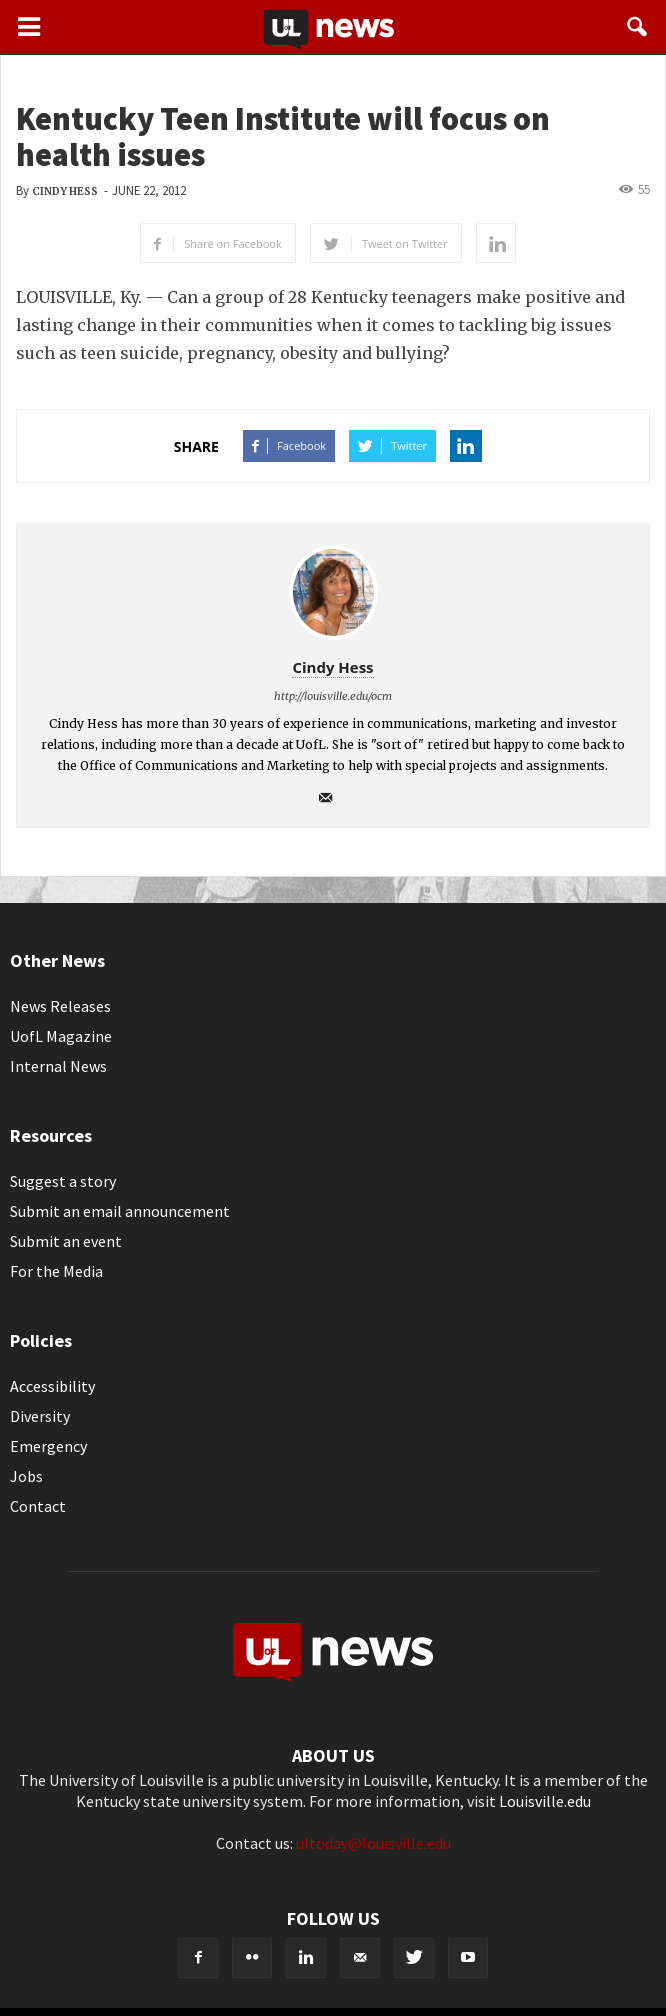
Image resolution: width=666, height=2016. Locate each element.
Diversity (40, 1416)
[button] (638, 27)
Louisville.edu (545, 1801)
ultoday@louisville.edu (373, 1843)
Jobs (26, 1476)
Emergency (48, 1446)
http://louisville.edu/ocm (333, 696)
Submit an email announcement (120, 1211)
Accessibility (52, 1386)
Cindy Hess (65, 191)
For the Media (56, 1271)
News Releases (60, 1006)
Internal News (58, 1066)
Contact (38, 1506)
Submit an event (66, 1241)
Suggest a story (63, 1181)
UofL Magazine (61, 1036)
